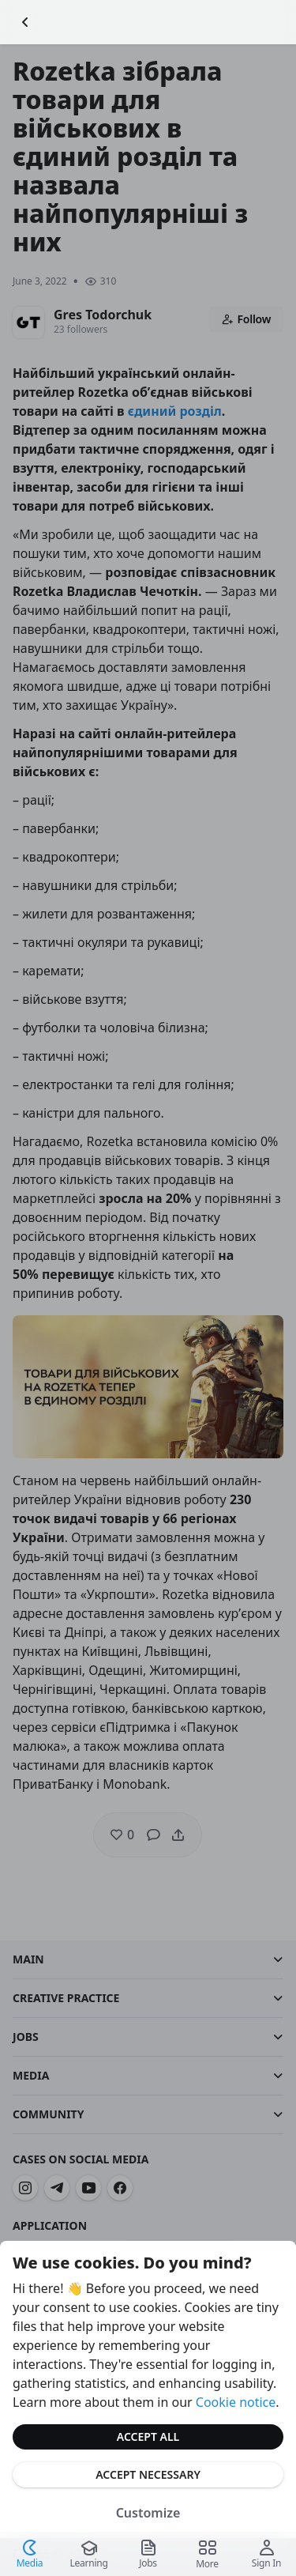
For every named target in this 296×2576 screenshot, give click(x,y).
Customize (148, 2512)
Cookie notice (236, 2402)
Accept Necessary (148, 2474)
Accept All (148, 2436)
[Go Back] (25, 22)
